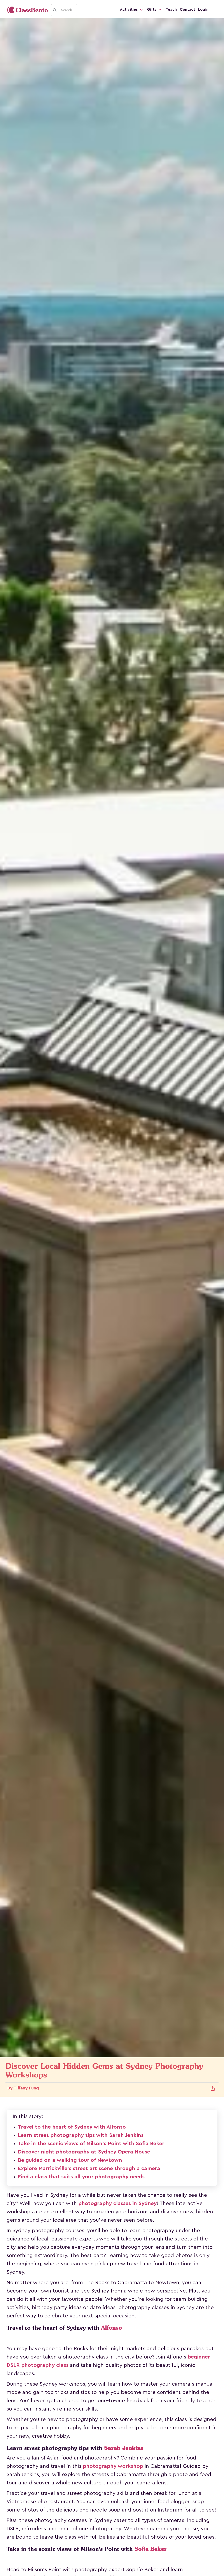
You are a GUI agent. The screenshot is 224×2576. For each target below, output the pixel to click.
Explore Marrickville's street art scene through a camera (89, 2168)
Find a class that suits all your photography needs (81, 2176)
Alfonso (111, 2327)
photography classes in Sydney (117, 2203)
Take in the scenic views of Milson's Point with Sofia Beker (91, 2143)
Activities (132, 9)
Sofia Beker (150, 2549)
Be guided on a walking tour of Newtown (70, 2160)
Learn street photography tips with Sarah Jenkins (81, 2135)
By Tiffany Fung (23, 2088)
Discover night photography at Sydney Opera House (84, 2152)
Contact (187, 9)
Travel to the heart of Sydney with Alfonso (72, 2127)
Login (203, 9)
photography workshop (113, 2466)
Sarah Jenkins (123, 2448)
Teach (171, 9)
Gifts (155, 9)
